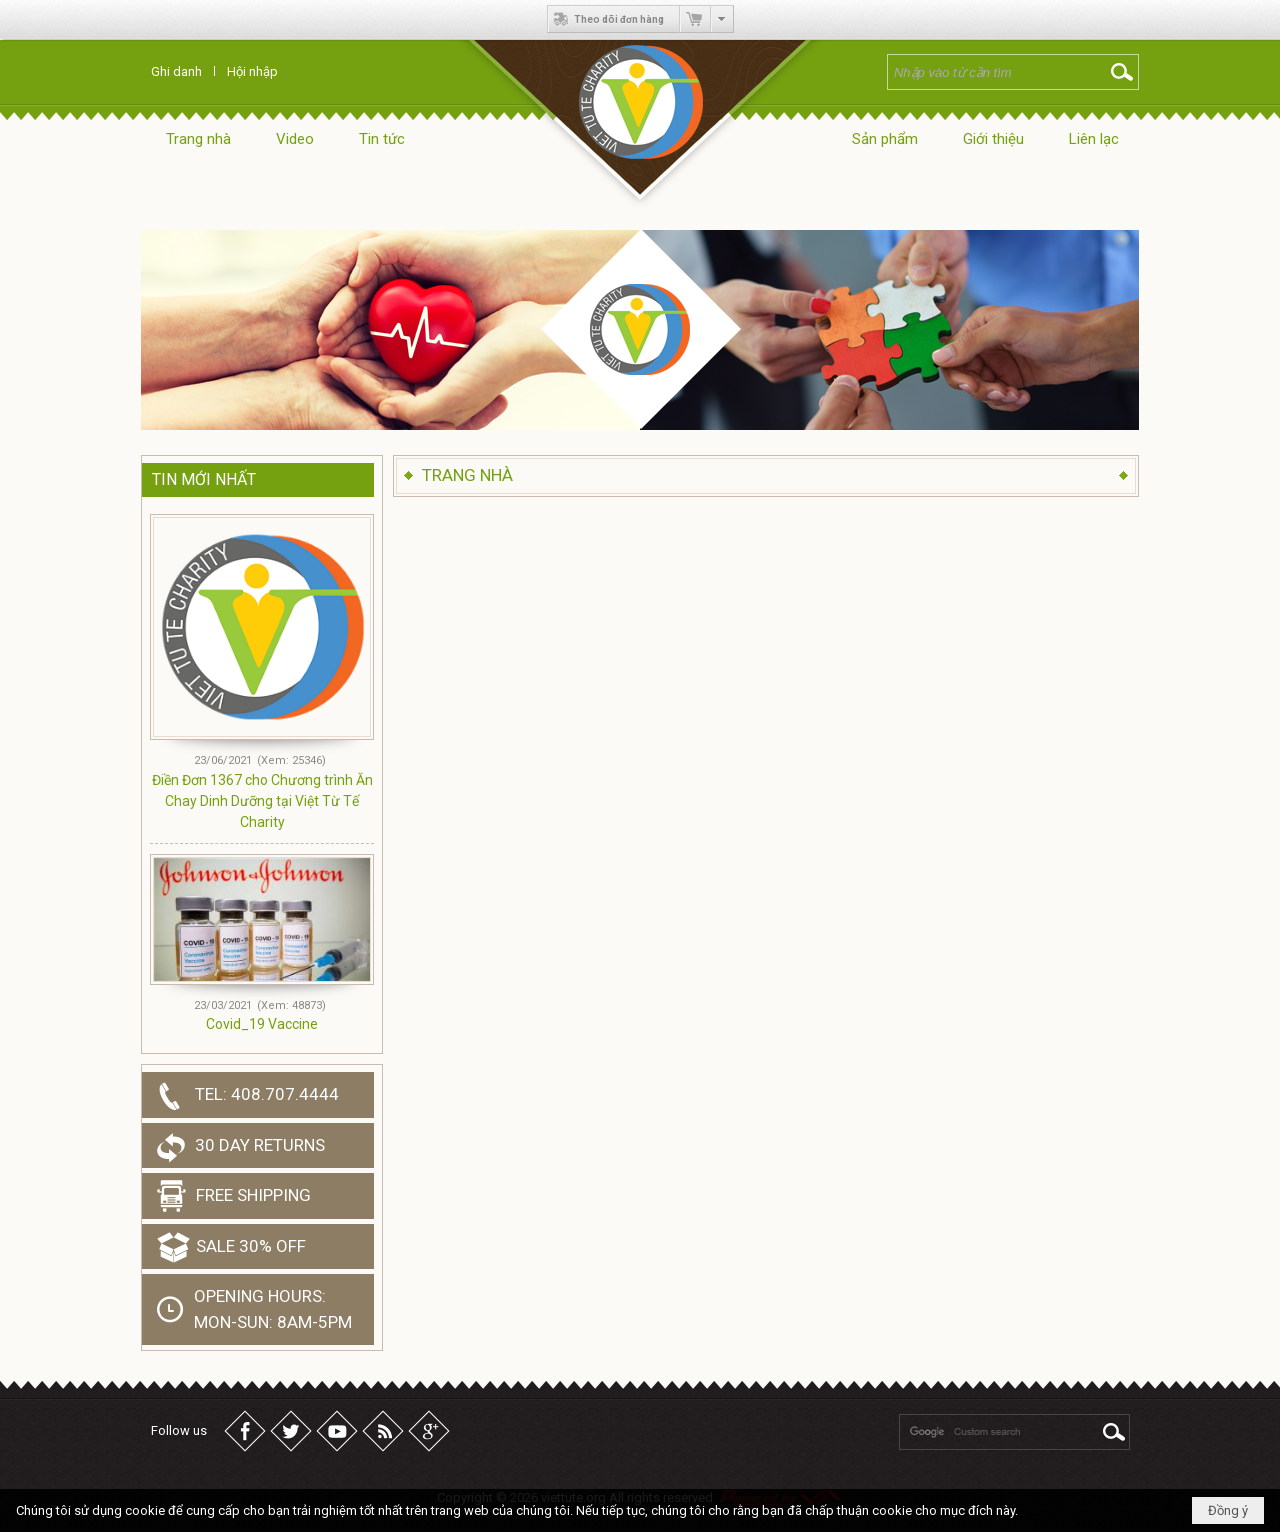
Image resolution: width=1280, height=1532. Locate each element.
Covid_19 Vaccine (262, 1024)
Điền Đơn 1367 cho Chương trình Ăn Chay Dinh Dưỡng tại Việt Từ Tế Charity (262, 801)
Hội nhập (252, 71)
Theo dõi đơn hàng (606, 19)
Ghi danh (176, 71)
